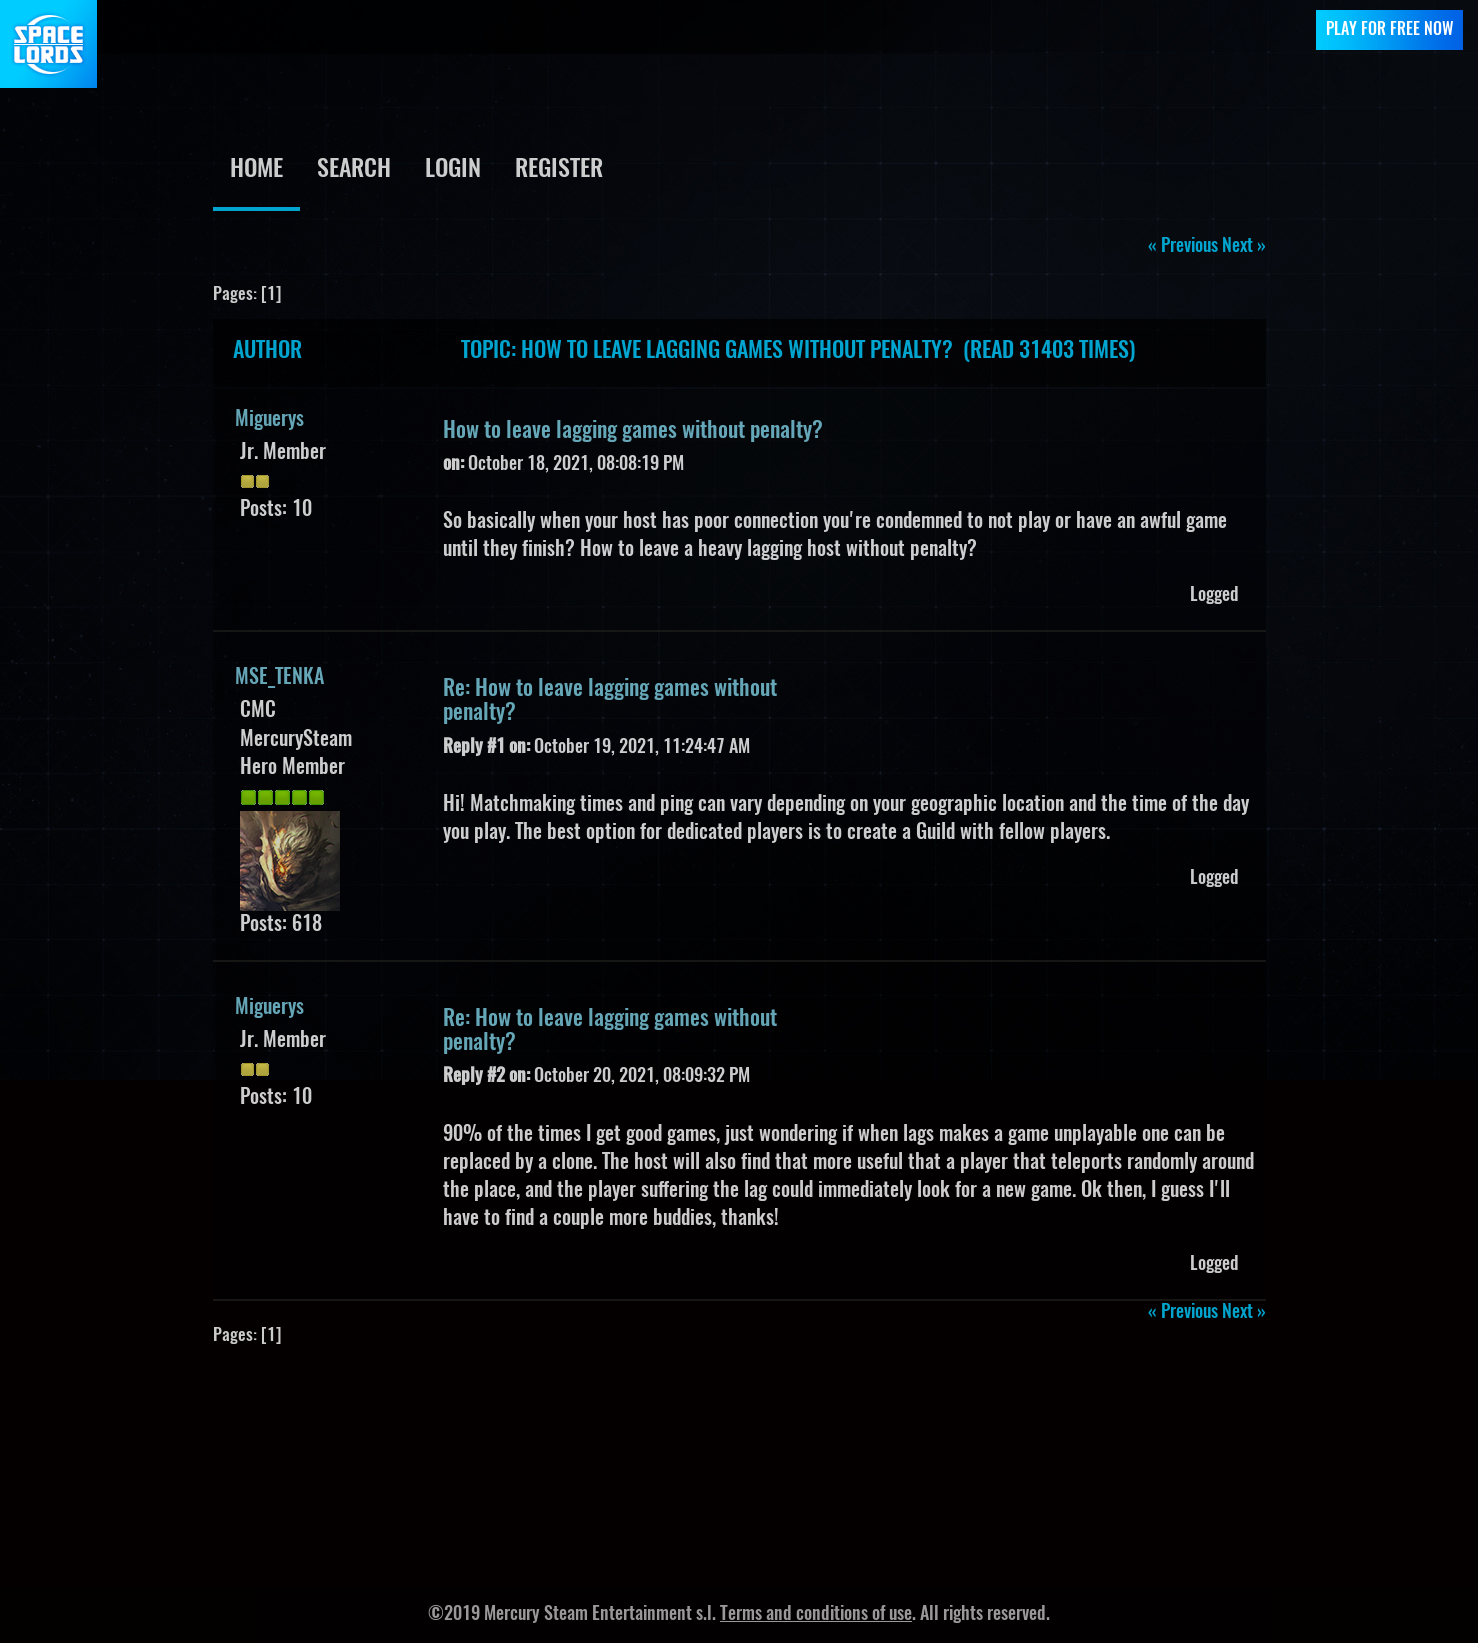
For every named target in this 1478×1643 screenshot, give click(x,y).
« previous (1183, 247)
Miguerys (269, 420)
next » (1244, 247)
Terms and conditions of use (816, 1615)
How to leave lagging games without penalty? (633, 431)
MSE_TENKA (279, 678)
